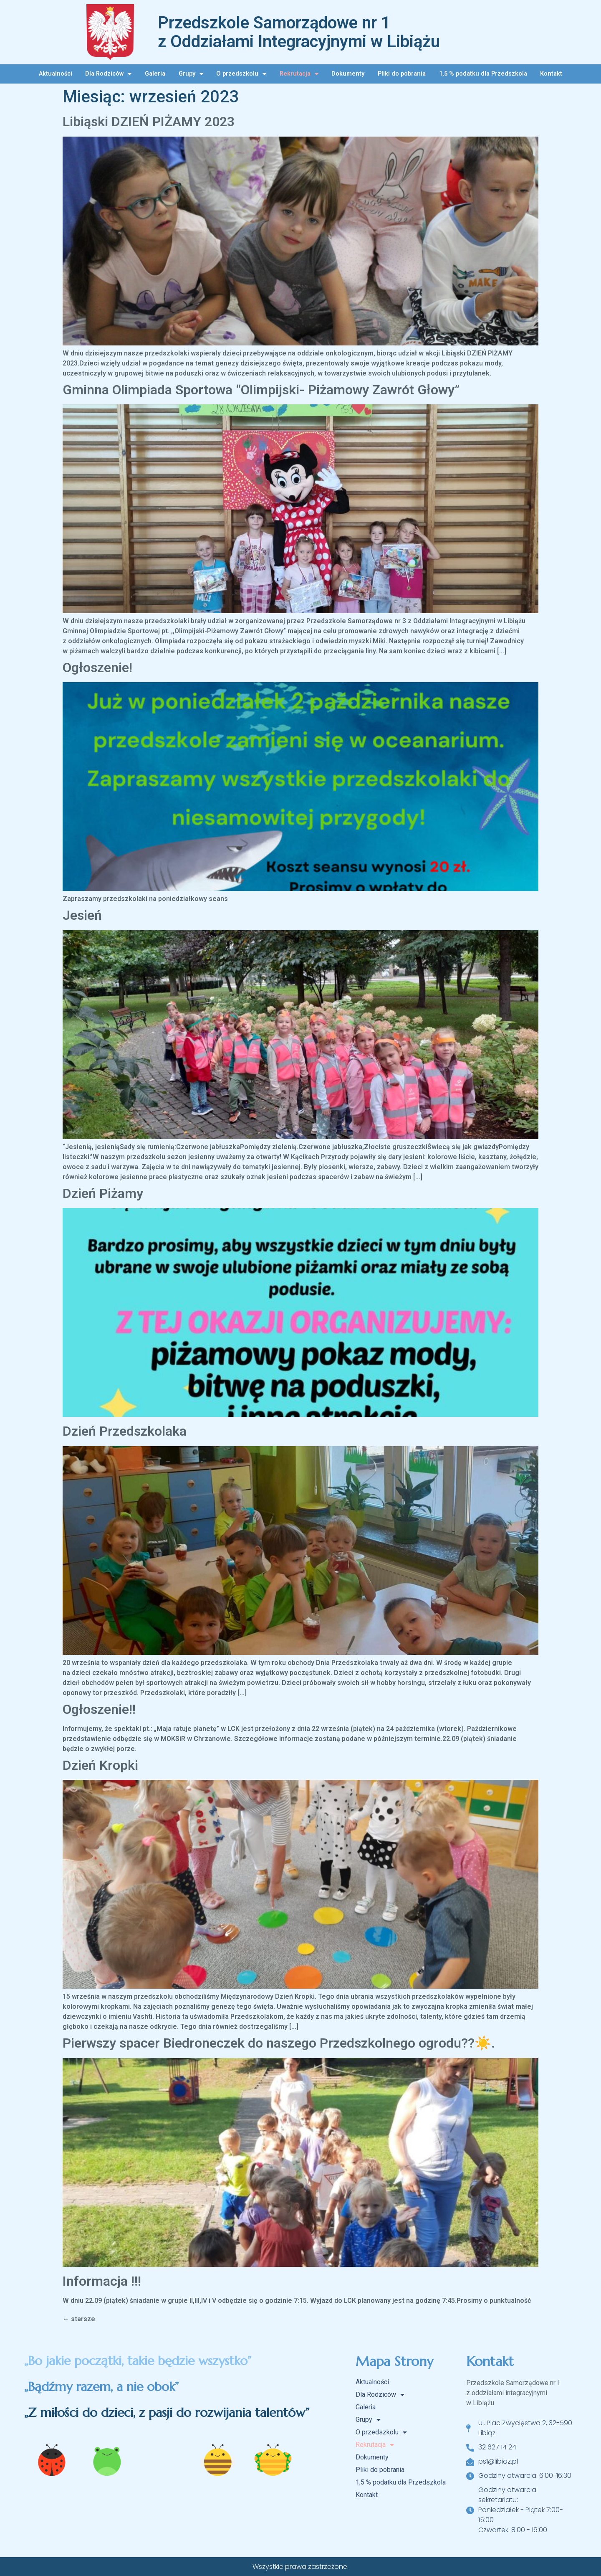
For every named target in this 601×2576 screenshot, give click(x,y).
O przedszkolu (241, 74)
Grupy (191, 74)
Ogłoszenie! (97, 667)
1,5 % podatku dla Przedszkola (483, 73)
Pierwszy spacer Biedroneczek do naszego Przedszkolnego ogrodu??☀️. (279, 2043)
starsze (79, 2319)
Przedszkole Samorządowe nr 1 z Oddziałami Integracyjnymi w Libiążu (299, 32)
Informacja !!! (102, 2281)
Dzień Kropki (100, 1765)
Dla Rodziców (108, 74)
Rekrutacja (299, 74)
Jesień (82, 915)
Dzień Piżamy (103, 1193)
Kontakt (551, 73)
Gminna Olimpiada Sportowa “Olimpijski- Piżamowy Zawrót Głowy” (261, 390)
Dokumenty (347, 73)
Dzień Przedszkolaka (125, 1431)
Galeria (155, 73)
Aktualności (55, 73)
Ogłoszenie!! (99, 1709)
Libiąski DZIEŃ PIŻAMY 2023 (149, 121)
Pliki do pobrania (402, 73)
